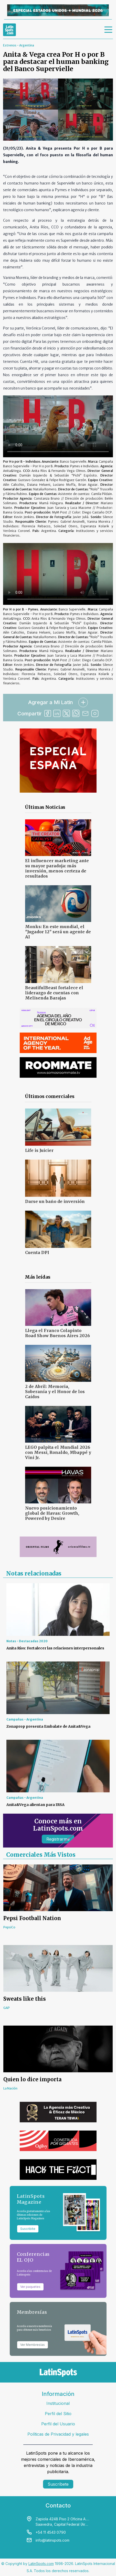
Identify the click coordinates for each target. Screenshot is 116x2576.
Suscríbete (58, 2484)
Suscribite (27, 2229)
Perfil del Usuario (58, 2423)
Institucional (58, 2403)
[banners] (58, 10)
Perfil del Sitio (58, 2413)
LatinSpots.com (41, 2563)
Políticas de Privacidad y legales (58, 2434)
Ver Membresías (32, 2345)
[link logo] (9, 29)
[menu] (108, 30)
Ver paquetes (30, 2287)
